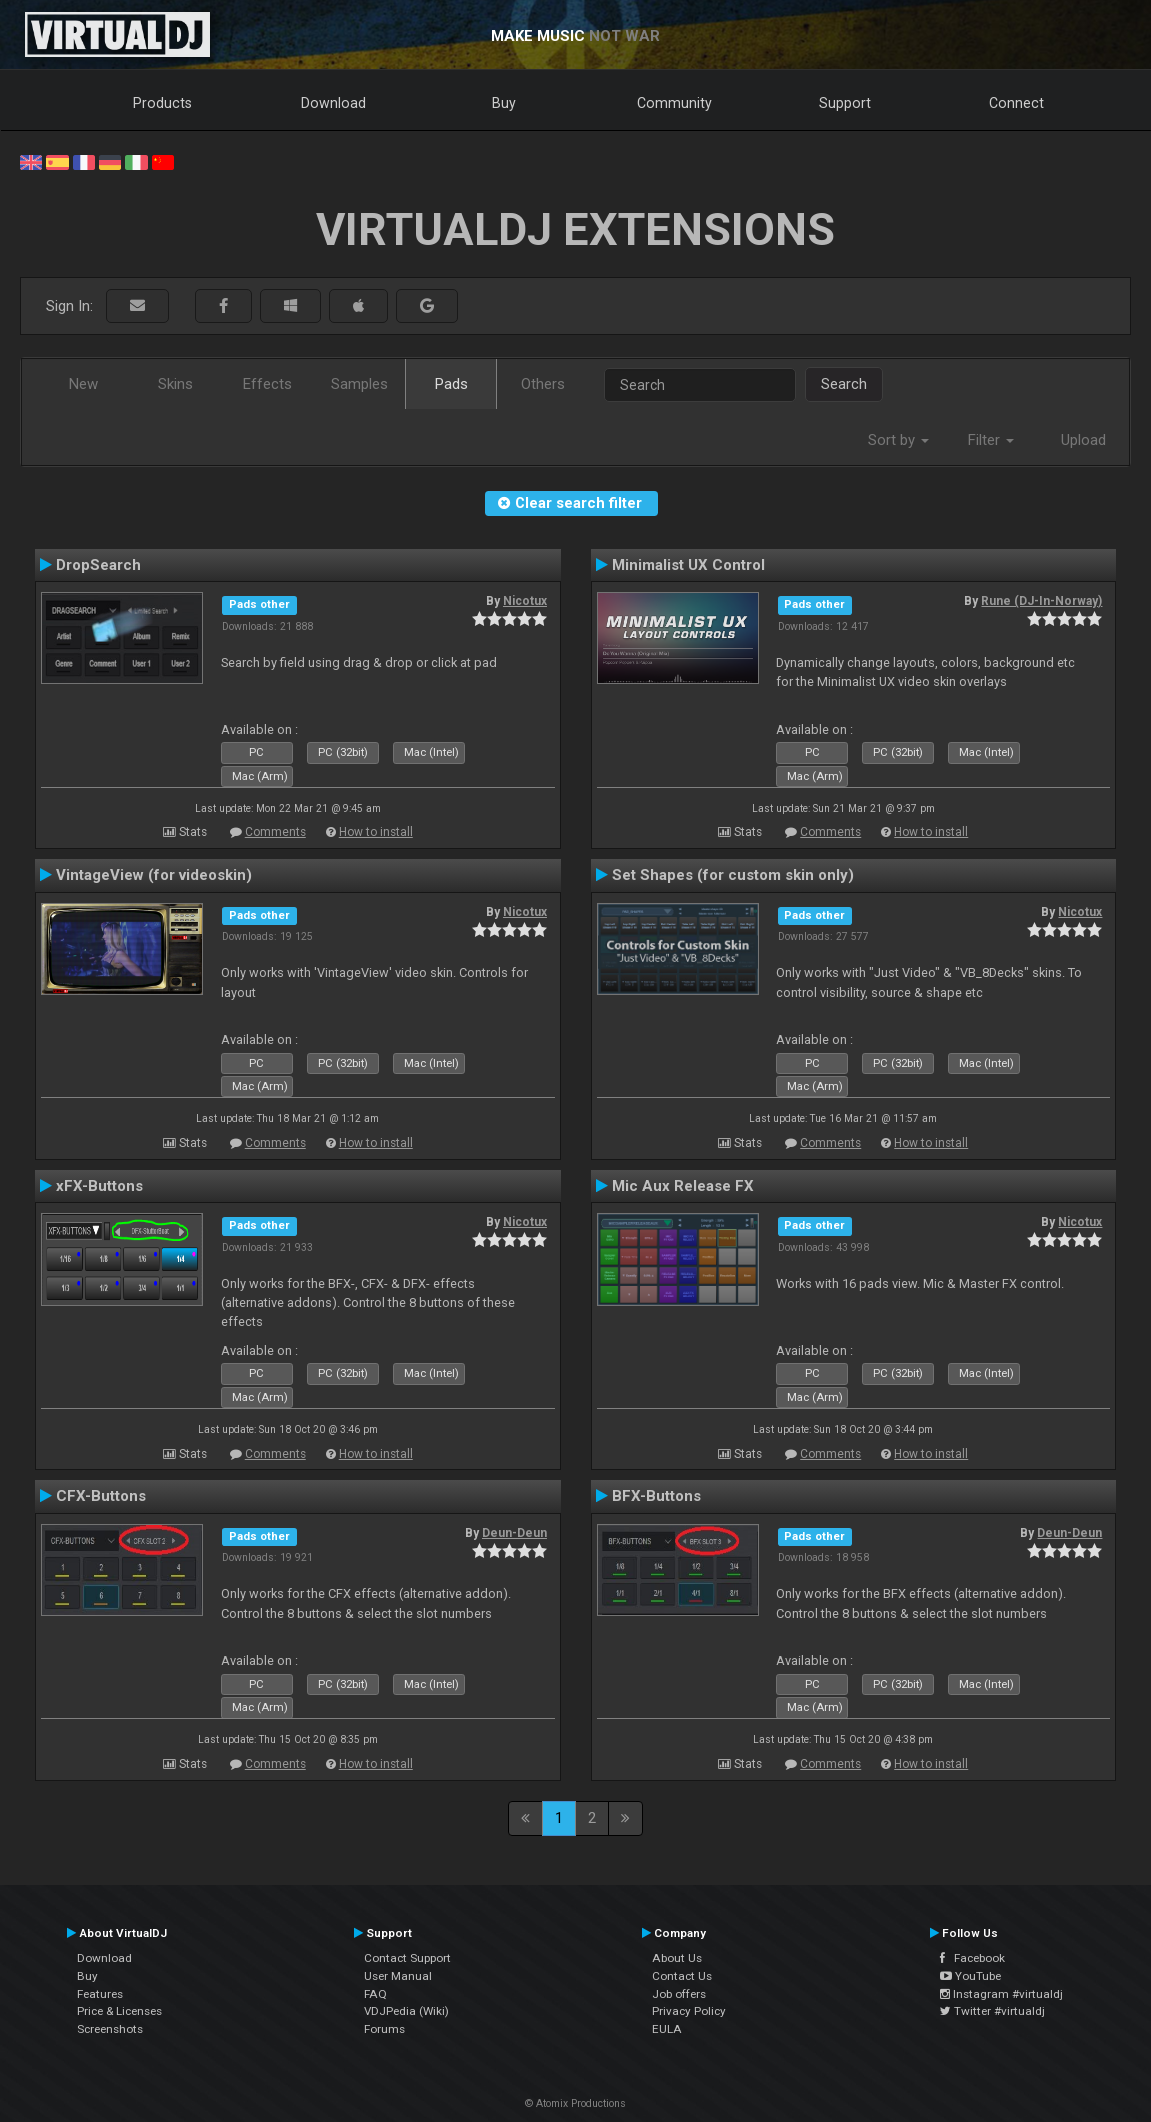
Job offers (679, 1994)
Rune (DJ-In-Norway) (1041, 601)
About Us (677, 1958)
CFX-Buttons (101, 1496)
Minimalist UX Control (688, 565)
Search (844, 384)
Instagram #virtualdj (1001, 1994)
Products (162, 103)
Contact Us (682, 1976)
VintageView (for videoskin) (154, 875)
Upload (1083, 440)
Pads (451, 384)
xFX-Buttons (99, 1186)
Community (674, 103)
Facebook (972, 1958)
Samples (359, 384)
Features (100, 1994)
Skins (175, 384)
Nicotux (525, 601)
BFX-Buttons (656, 1496)
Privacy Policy (689, 2011)
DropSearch (98, 565)
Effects (267, 384)
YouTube (970, 1976)
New (83, 384)
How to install (376, 832)
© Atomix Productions (575, 2103)
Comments (275, 832)
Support (845, 103)
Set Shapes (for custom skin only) (733, 875)
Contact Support (407, 1958)
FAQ (375, 1994)
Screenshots (110, 2029)
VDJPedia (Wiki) (406, 2011)
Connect (1016, 103)
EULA (667, 2029)
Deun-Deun (514, 1533)
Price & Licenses (119, 2011)
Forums (384, 2029)
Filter (991, 440)
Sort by (898, 440)
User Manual (398, 1976)
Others (543, 384)
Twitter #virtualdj (992, 2011)
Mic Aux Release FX (683, 1186)
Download (333, 103)
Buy (504, 103)
